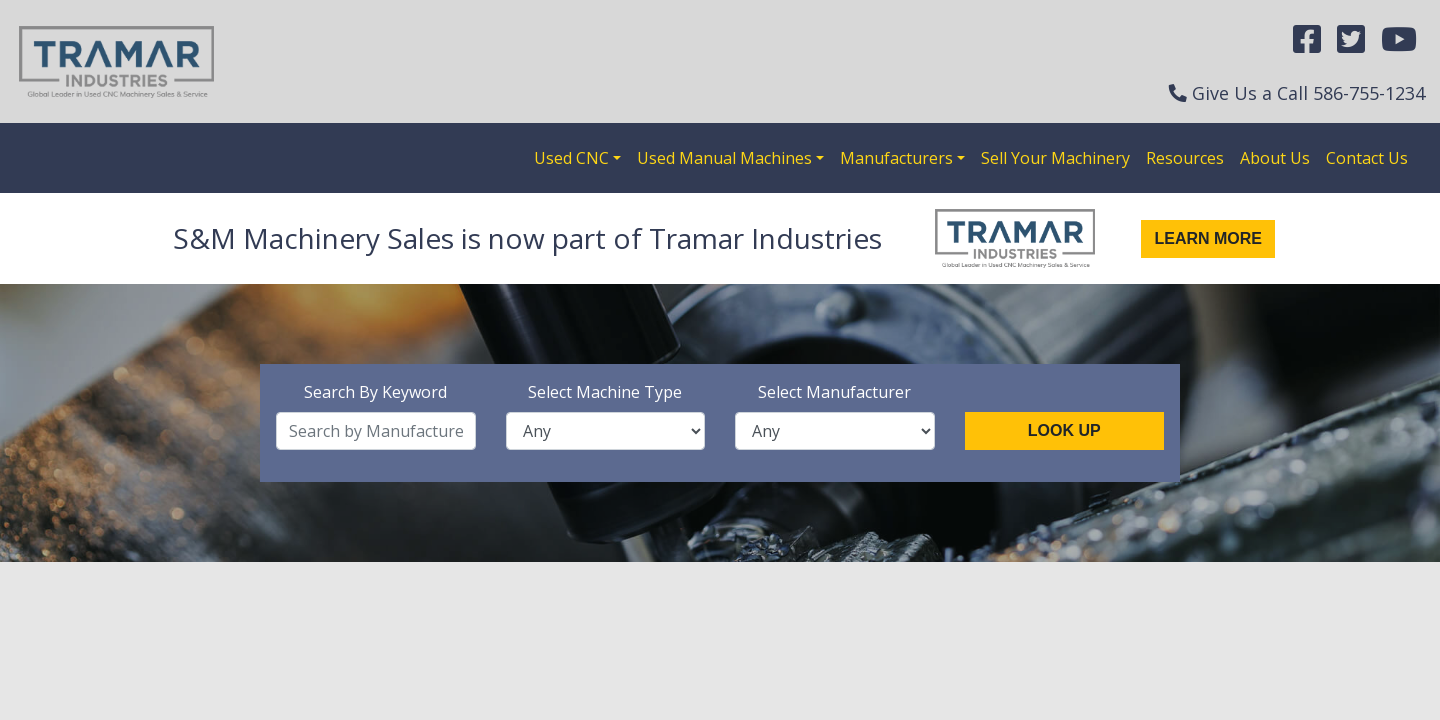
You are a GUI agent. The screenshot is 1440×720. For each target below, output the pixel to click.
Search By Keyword (375, 392)
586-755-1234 (1369, 93)
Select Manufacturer (834, 392)
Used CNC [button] (571, 158)
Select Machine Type (605, 392)
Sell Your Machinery (1055, 158)
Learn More (1208, 238)
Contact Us (1367, 158)
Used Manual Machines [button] (724, 158)
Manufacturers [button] (896, 158)
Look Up (1064, 430)
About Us (1275, 158)
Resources (1185, 158)
